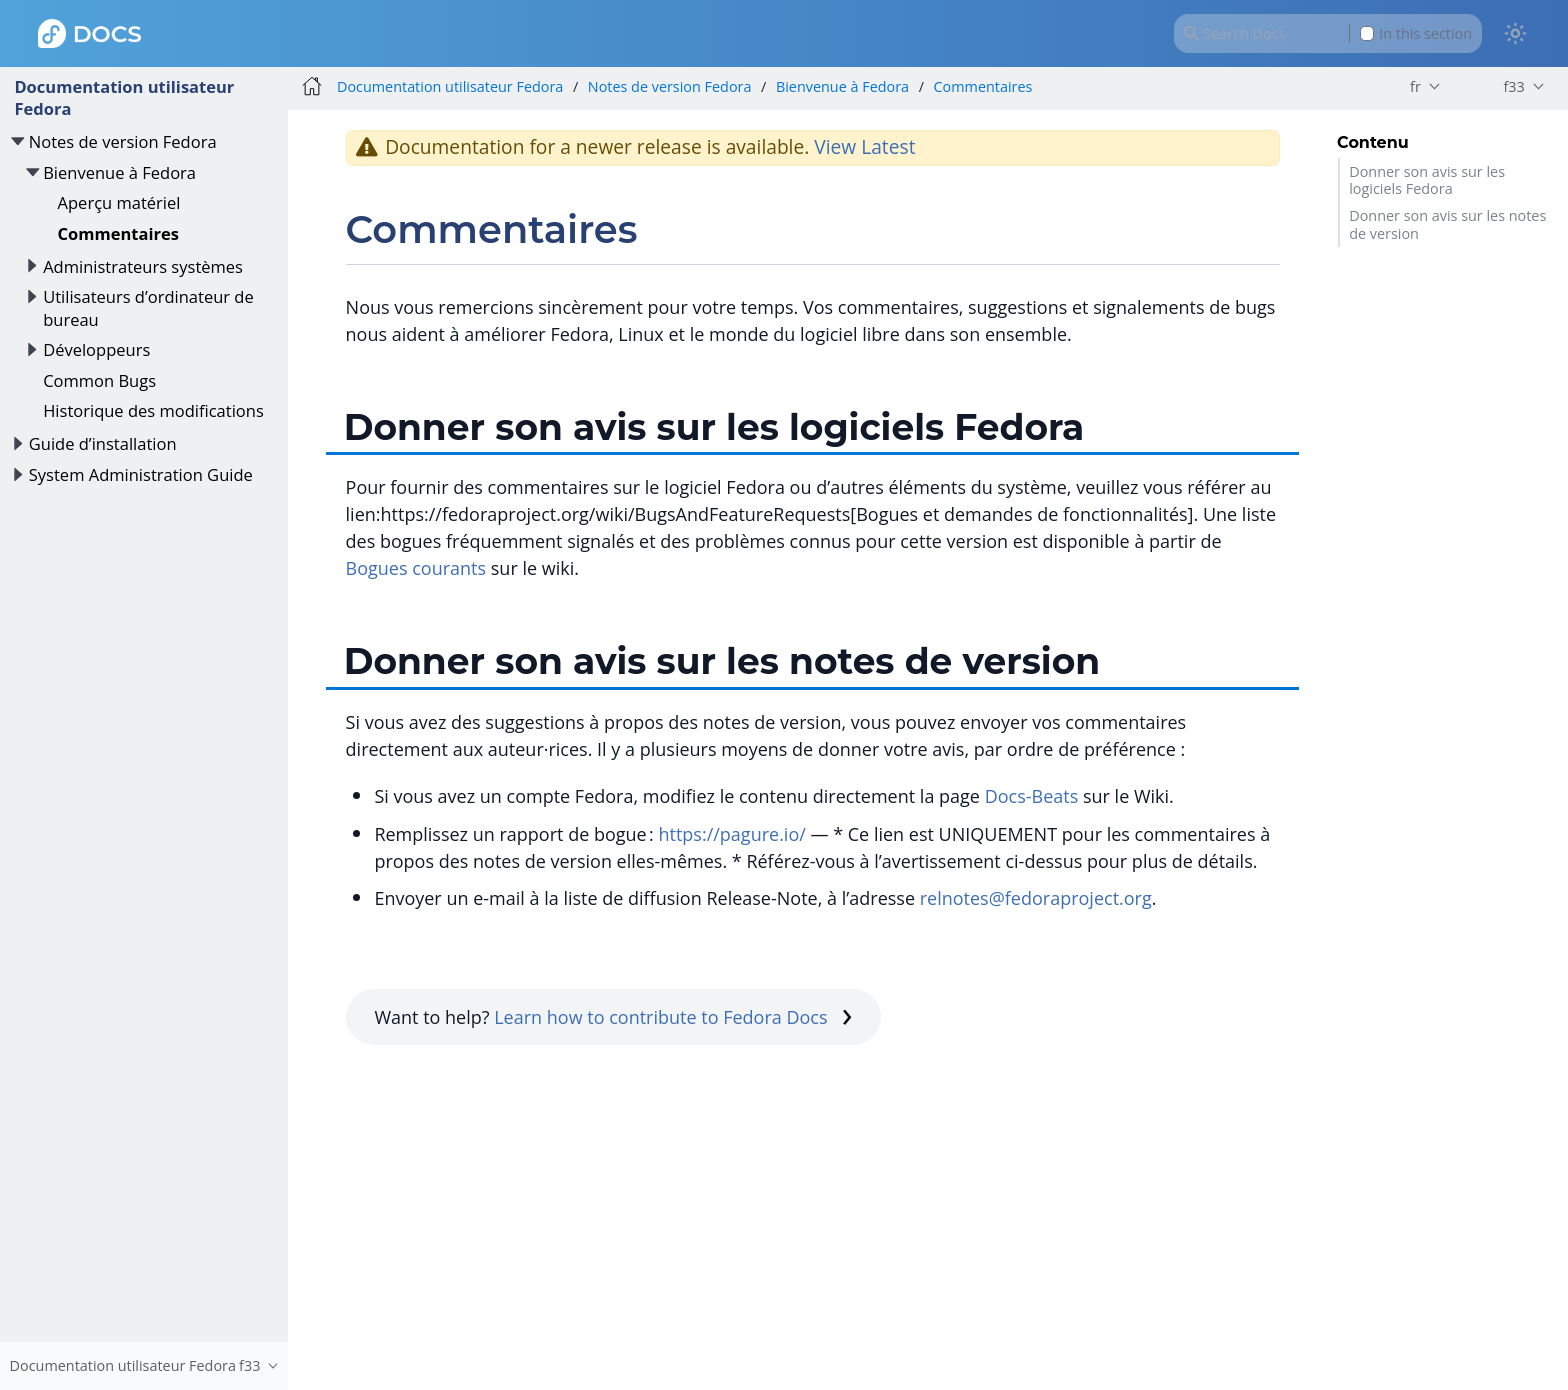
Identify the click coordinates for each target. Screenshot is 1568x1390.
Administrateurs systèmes (143, 266)
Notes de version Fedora (123, 141)
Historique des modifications (153, 410)
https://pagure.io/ (731, 834)
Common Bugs (99, 380)
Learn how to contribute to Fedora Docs (673, 1017)
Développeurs (96, 349)
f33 (1513, 86)
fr (1415, 86)
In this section (1416, 33)
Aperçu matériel (119, 202)
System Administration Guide (141, 474)
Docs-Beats (1032, 796)
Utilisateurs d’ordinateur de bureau (148, 307)
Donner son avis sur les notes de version (1447, 224)
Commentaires (118, 233)
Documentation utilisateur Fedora (124, 97)
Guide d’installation (103, 443)
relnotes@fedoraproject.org (1036, 898)
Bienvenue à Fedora (119, 172)
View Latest (864, 146)
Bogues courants (416, 568)
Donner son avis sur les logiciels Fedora (1427, 180)
